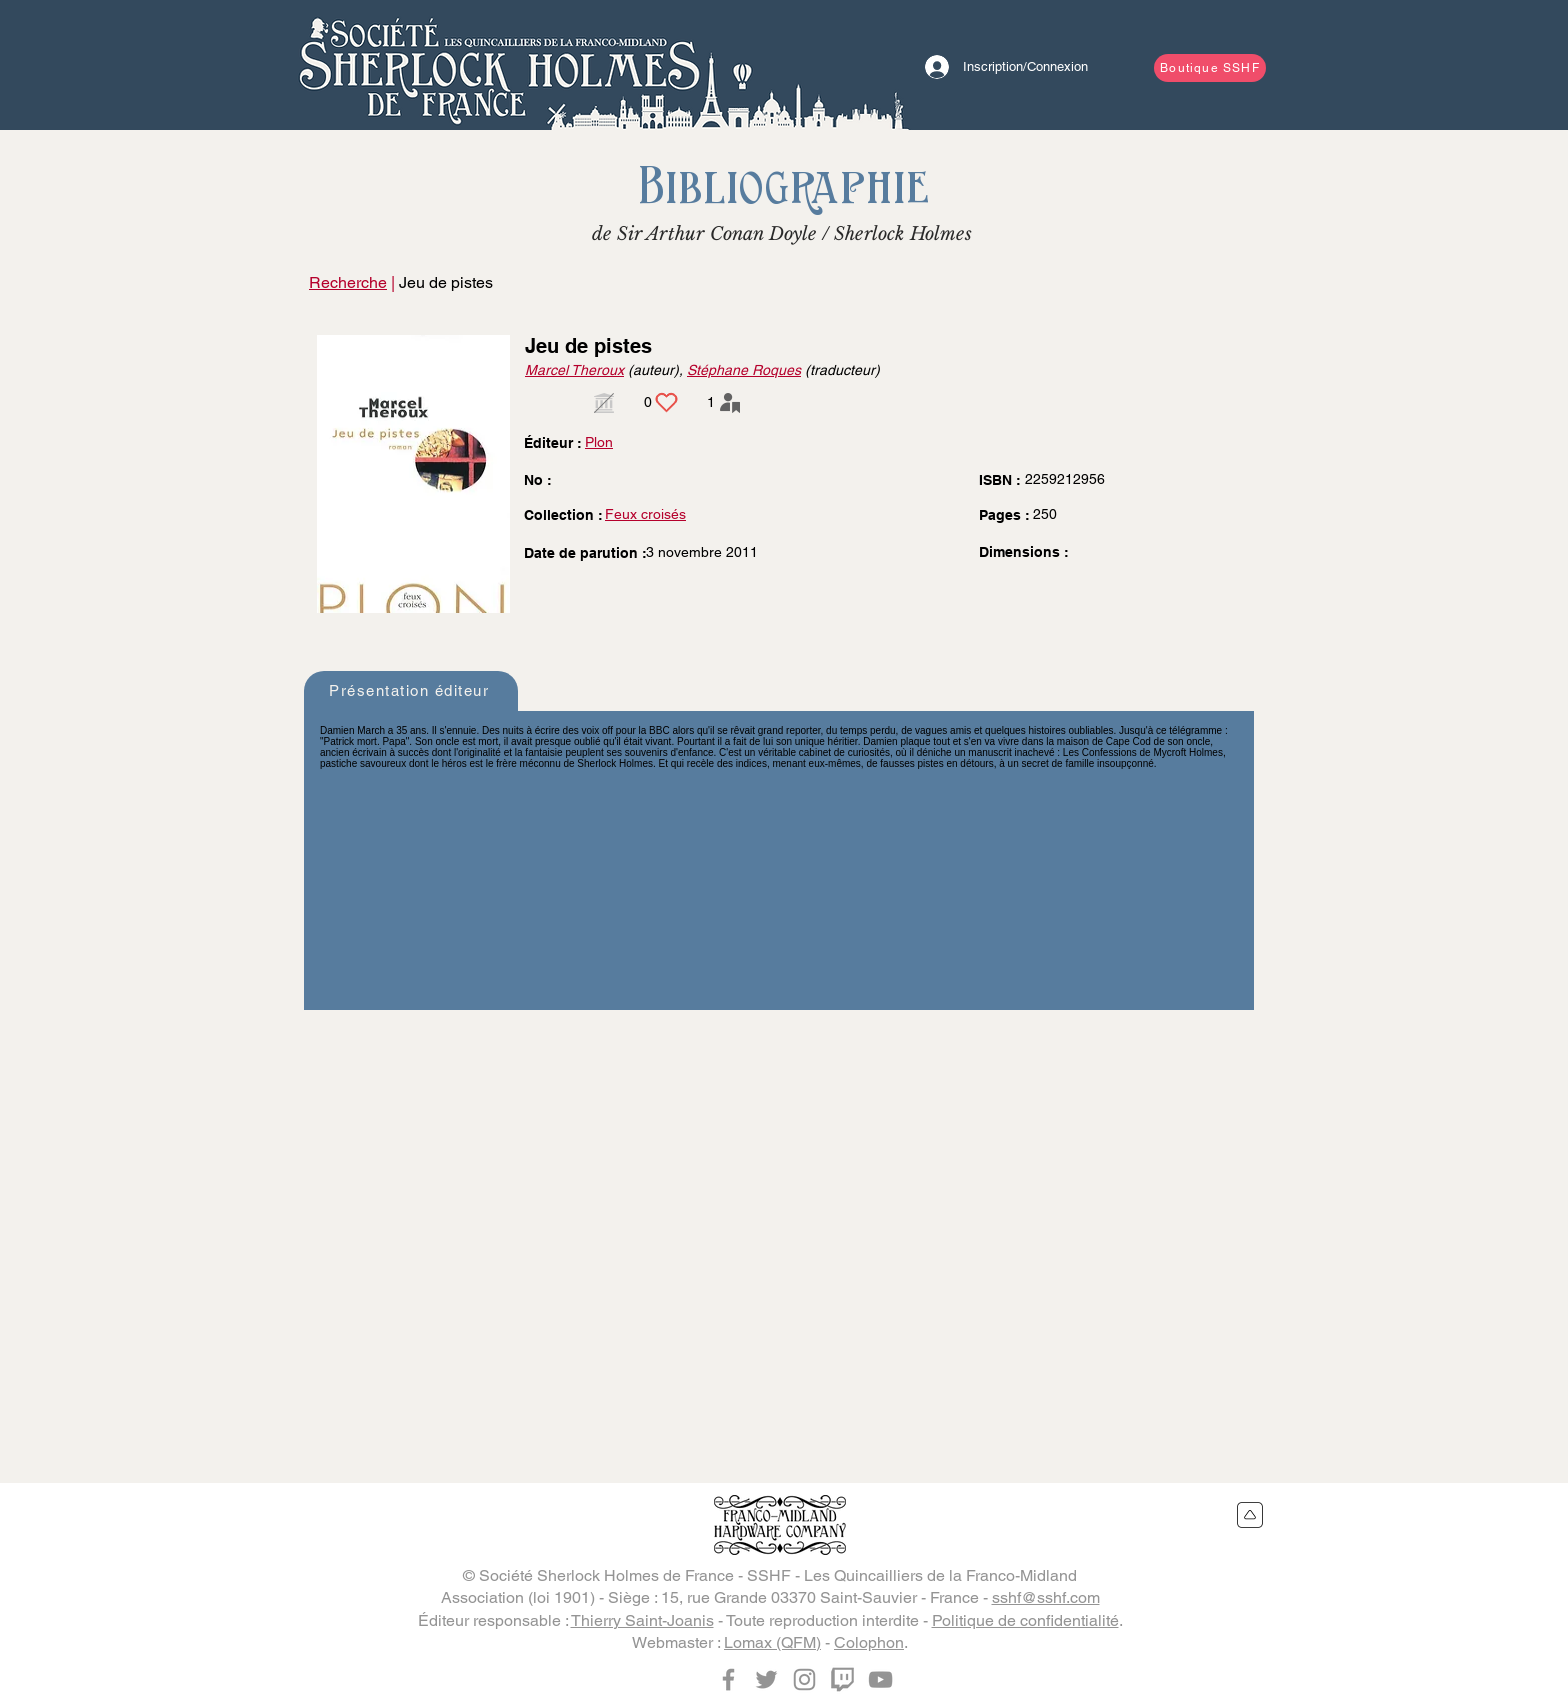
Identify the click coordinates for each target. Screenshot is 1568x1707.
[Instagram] (804, 1679)
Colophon (869, 1642)
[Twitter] (766, 1679)
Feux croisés (645, 514)
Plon (599, 442)
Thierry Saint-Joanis (642, 1620)
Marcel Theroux (574, 370)
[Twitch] (842, 1679)
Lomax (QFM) (772, 1642)
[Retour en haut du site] (1250, 1515)
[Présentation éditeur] (411, 691)
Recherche (348, 282)
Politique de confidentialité (1025, 1620)
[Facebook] (728, 1679)
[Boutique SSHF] (1210, 68)
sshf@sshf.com (1046, 1597)
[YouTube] (880, 1679)
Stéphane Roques (744, 370)
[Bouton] (499, 65)
